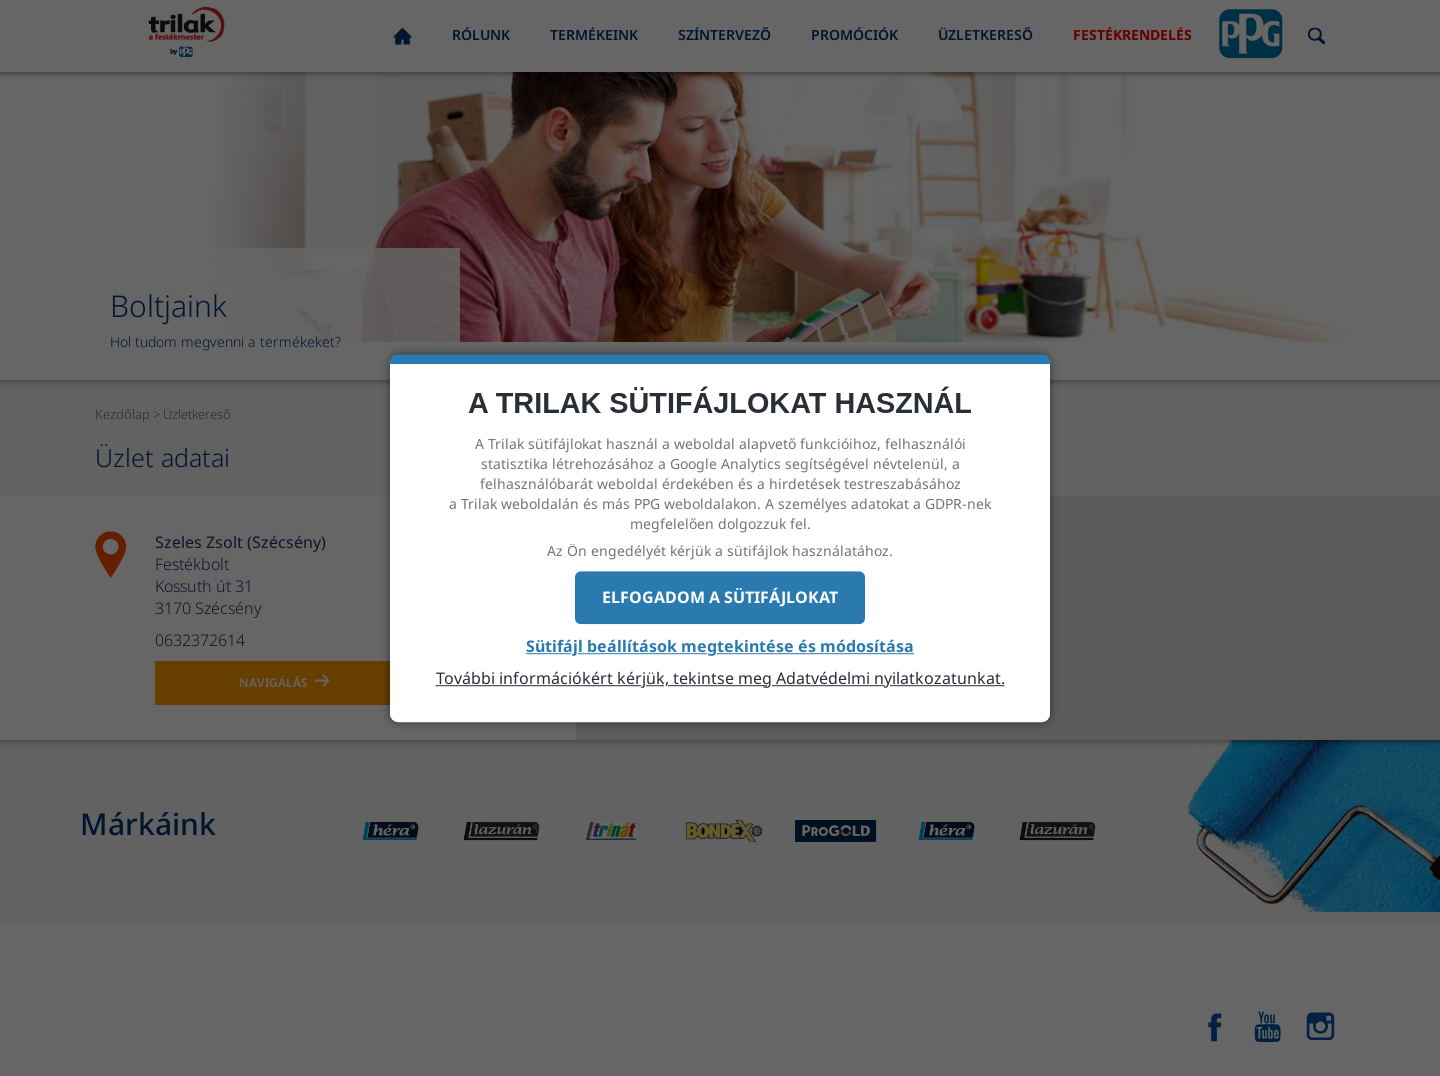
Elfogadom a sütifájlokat (720, 597)
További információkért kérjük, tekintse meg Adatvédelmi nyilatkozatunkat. (720, 678)
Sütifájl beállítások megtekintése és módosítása (720, 646)
